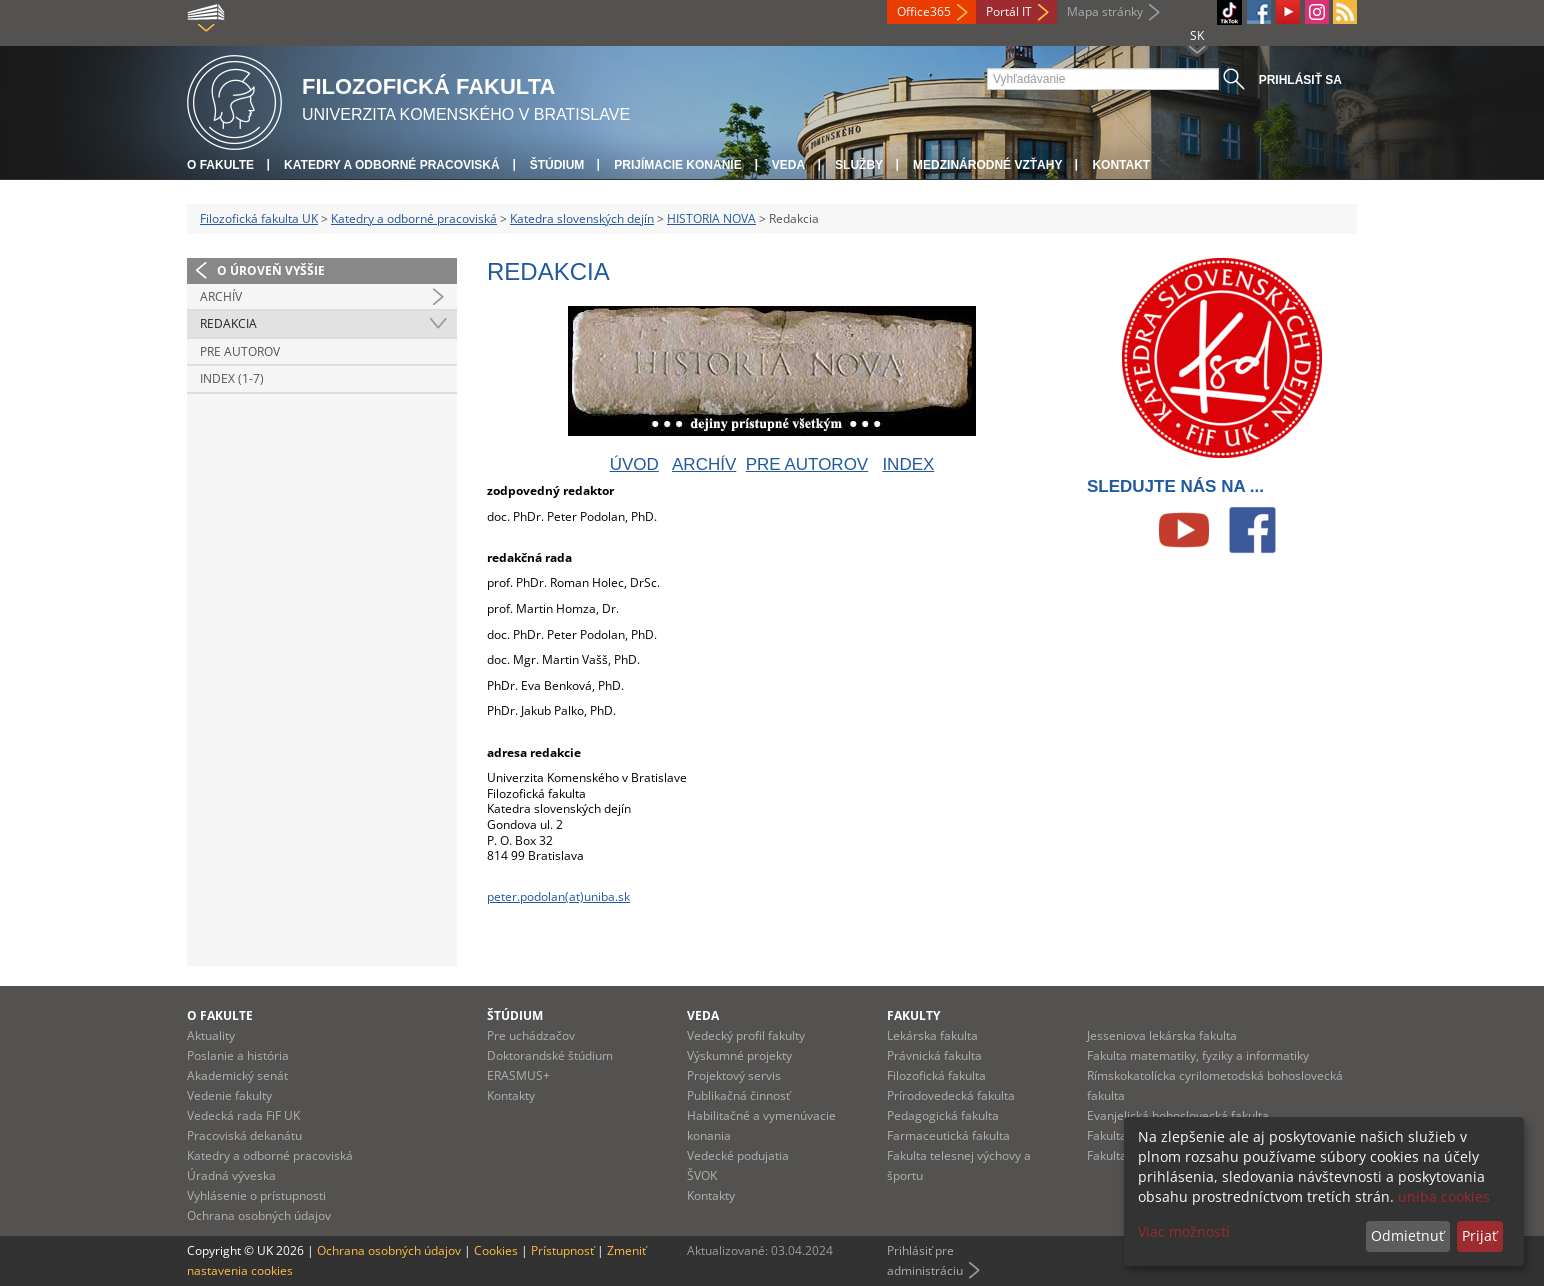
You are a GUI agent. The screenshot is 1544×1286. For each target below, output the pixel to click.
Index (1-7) (232, 378)
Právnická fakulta (934, 1055)
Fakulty (913, 1015)
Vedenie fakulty (229, 1095)
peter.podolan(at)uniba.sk (558, 896)
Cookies (496, 1250)
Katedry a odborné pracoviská (392, 165)
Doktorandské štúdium (550, 1055)
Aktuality (211, 1035)
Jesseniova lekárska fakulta (1162, 1035)
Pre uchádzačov (531, 1035)
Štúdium (557, 165)
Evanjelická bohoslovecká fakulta (1178, 1115)
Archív (221, 296)
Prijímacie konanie (677, 165)
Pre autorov (240, 351)
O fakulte (220, 165)
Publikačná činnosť (738, 1095)
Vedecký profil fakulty (746, 1035)
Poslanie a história (238, 1055)
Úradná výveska (231, 1175)
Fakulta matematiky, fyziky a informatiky (1198, 1055)
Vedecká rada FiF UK (243, 1115)
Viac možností (1184, 1231)
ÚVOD (634, 464)
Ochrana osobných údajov (259, 1215)
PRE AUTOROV (807, 464)
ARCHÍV (704, 464)
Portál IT (1009, 11)
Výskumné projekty (739, 1055)
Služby (859, 165)
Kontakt (1121, 165)
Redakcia (228, 323)
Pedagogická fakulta (943, 1115)
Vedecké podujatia (738, 1155)
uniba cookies (1444, 1196)
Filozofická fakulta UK (259, 218)
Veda (788, 165)
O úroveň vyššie (271, 270)
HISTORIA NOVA (711, 218)
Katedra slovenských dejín (582, 218)
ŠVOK (702, 1175)
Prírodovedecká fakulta (951, 1095)
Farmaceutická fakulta (948, 1135)
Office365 (924, 11)
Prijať (1479, 1235)
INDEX (908, 464)
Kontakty (511, 1095)
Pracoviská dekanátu (244, 1135)
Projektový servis (734, 1075)
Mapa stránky (1105, 11)
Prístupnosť (562, 1250)
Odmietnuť (1407, 1235)
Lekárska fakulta (932, 1035)
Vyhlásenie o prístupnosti (256, 1195)
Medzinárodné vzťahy (987, 165)
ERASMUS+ (518, 1075)
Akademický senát (237, 1075)
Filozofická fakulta (936, 1075)
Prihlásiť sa (1300, 80)
